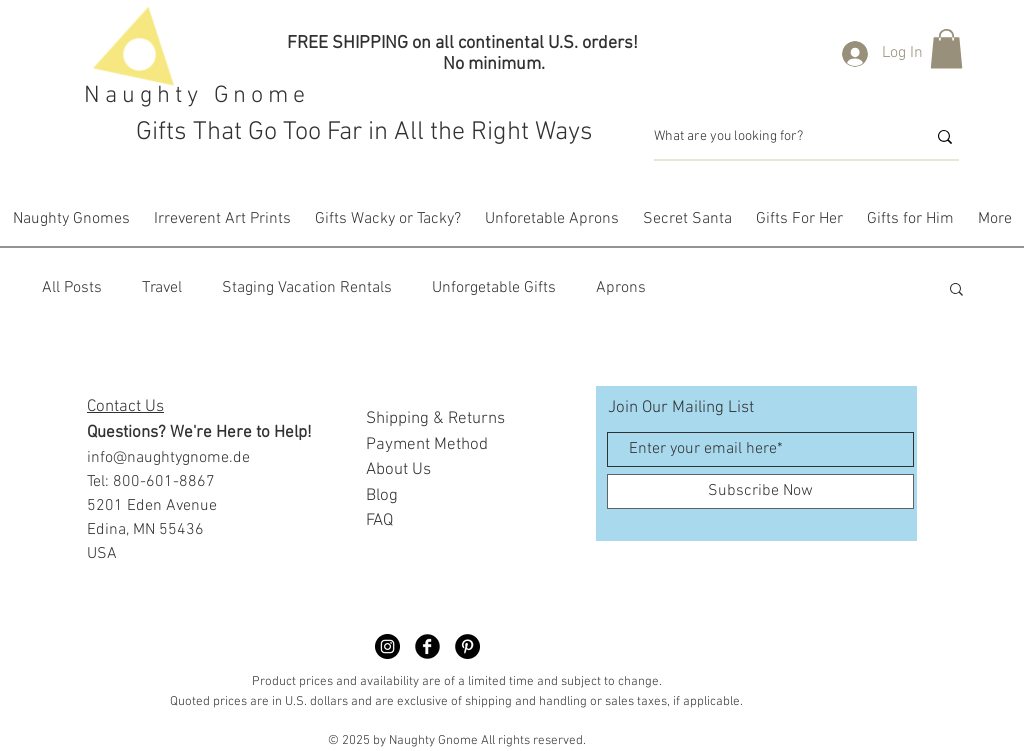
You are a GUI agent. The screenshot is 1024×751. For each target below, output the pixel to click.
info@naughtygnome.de (168, 458)
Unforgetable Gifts (494, 288)
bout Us (403, 470)
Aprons (621, 288)
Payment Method (427, 445)
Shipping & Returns (435, 419)
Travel (162, 288)
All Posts (72, 288)
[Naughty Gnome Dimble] (387, 646)
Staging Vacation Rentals (307, 288)
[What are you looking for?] (775, 137)
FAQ (379, 521)
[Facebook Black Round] (427, 646)
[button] (946, 48)
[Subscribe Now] (760, 491)
